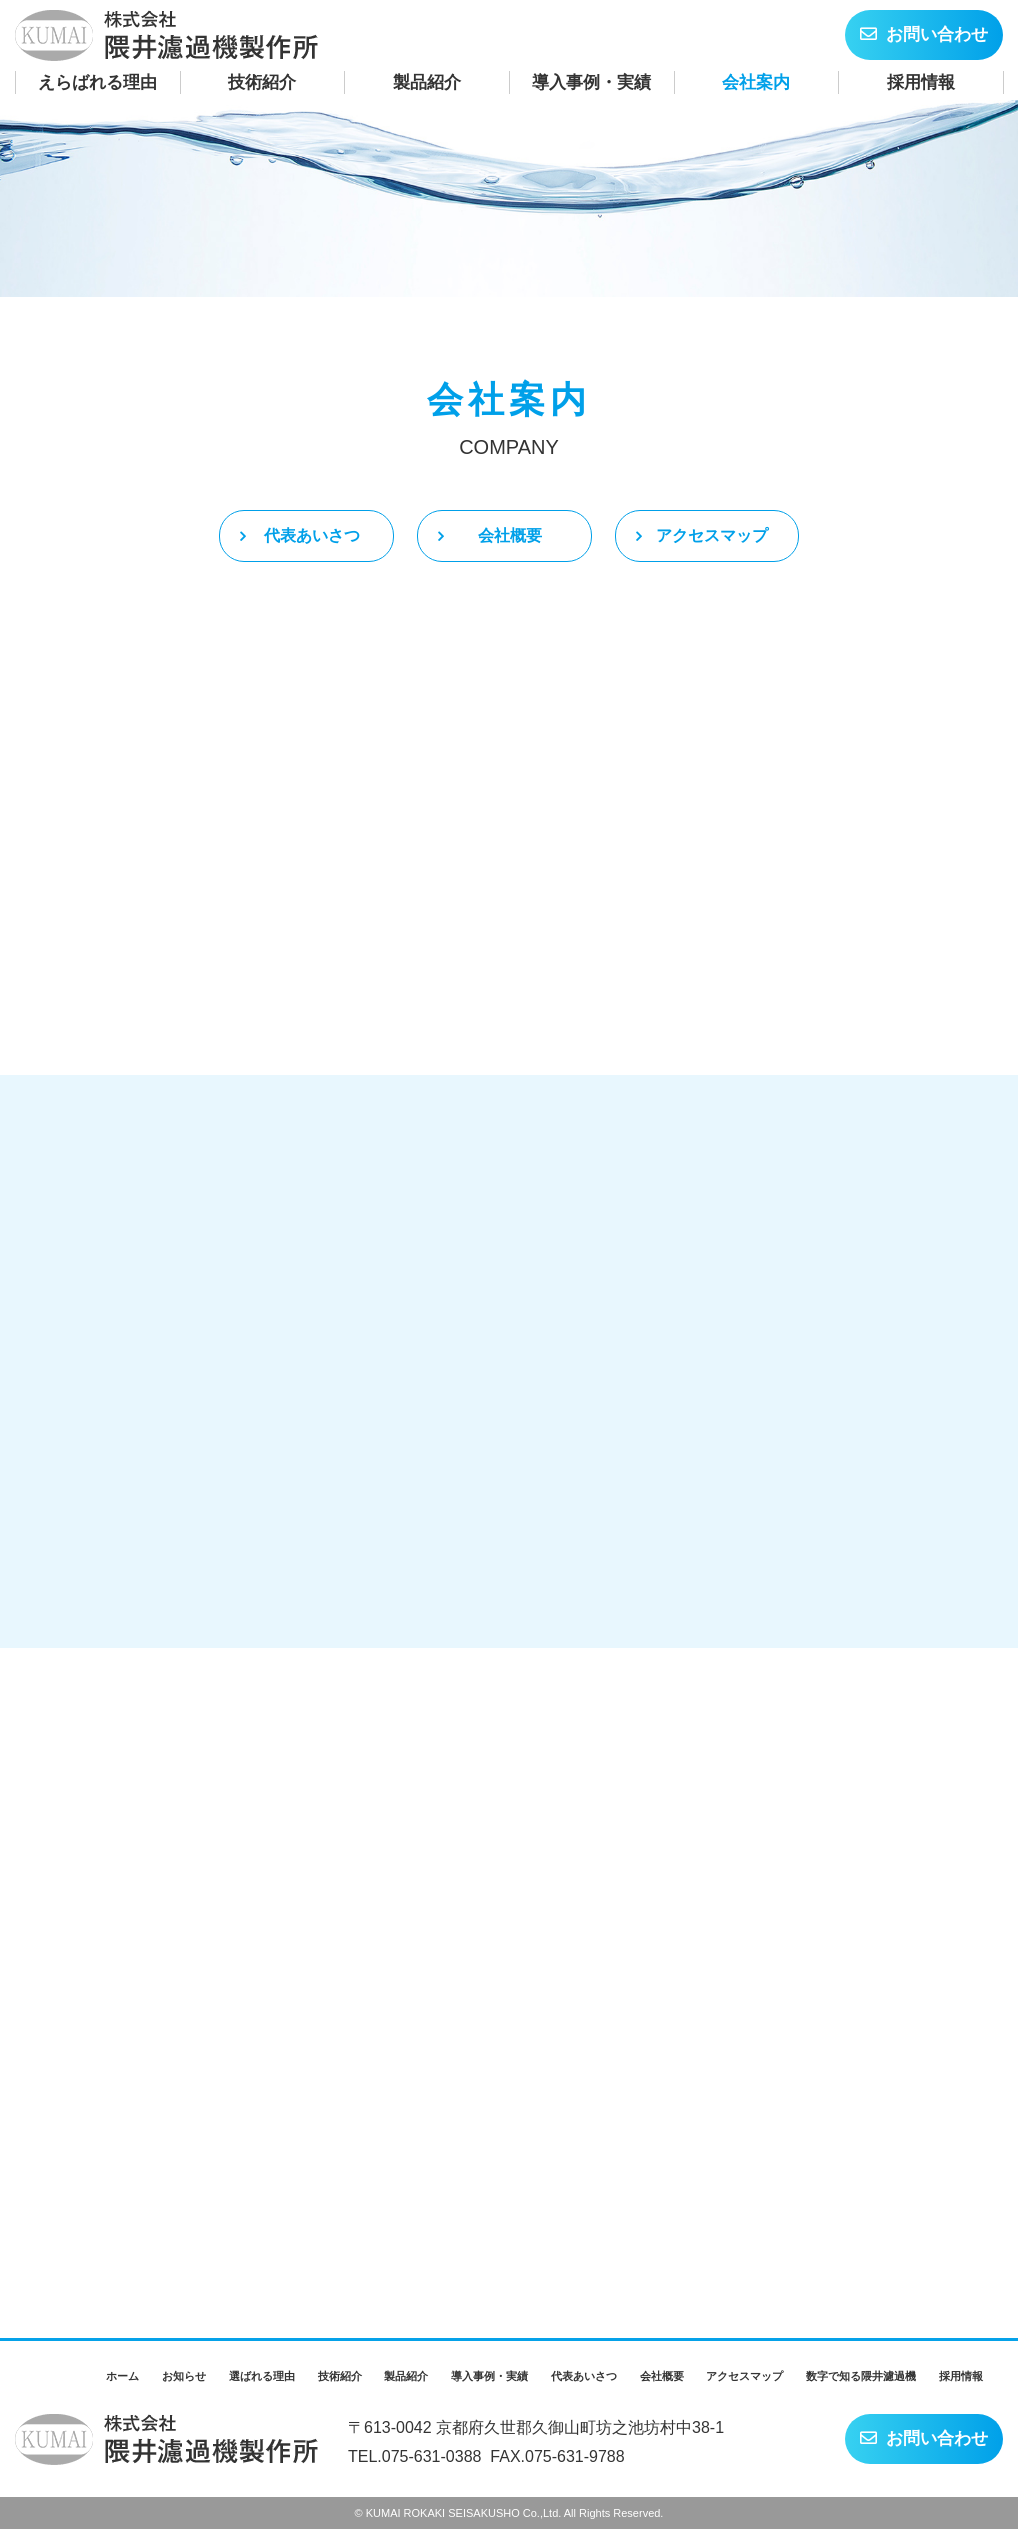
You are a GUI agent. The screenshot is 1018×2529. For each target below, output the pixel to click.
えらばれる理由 (97, 82)
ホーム (122, 2376)
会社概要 (662, 2376)
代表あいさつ (584, 2376)
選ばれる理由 (262, 2376)
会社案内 (756, 82)
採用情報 (921, 82)
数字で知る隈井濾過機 (861, 2376)
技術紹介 (262, 82)
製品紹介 (427, 82)
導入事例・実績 (591, 82)
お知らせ (184, 2376)
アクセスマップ (744, 2376)
